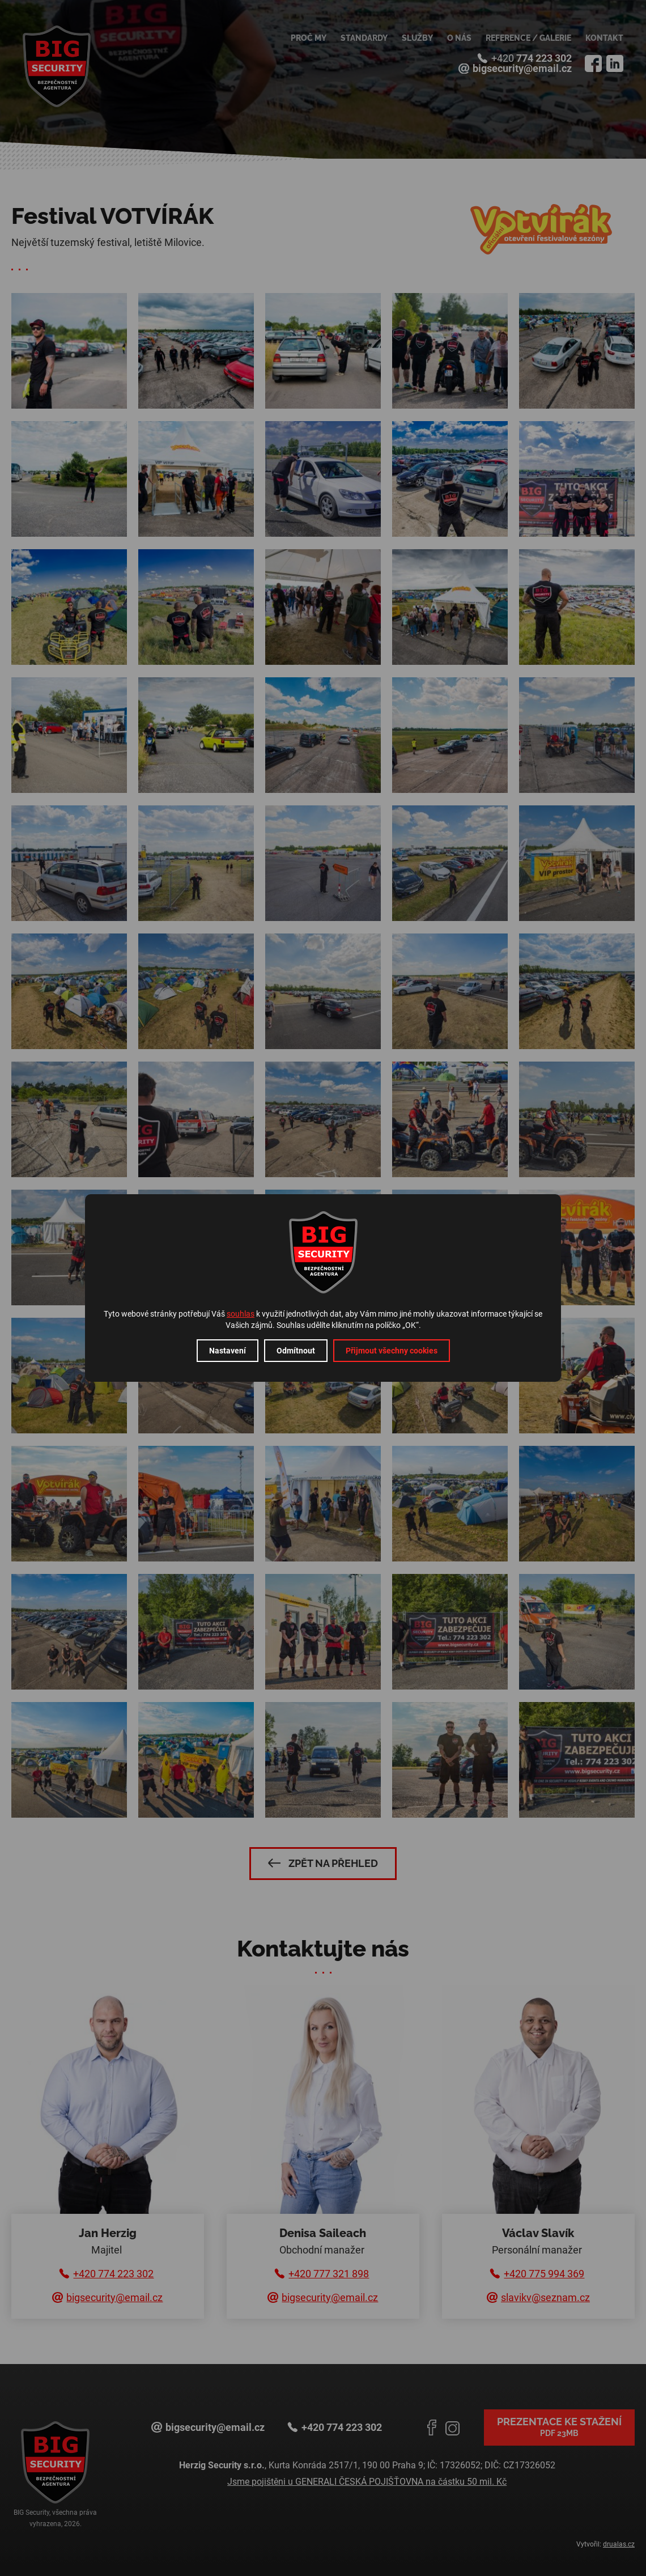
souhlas (240, 1313)
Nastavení (227, 1350)
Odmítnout (296, 1350)
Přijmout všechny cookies (391, 1350)
